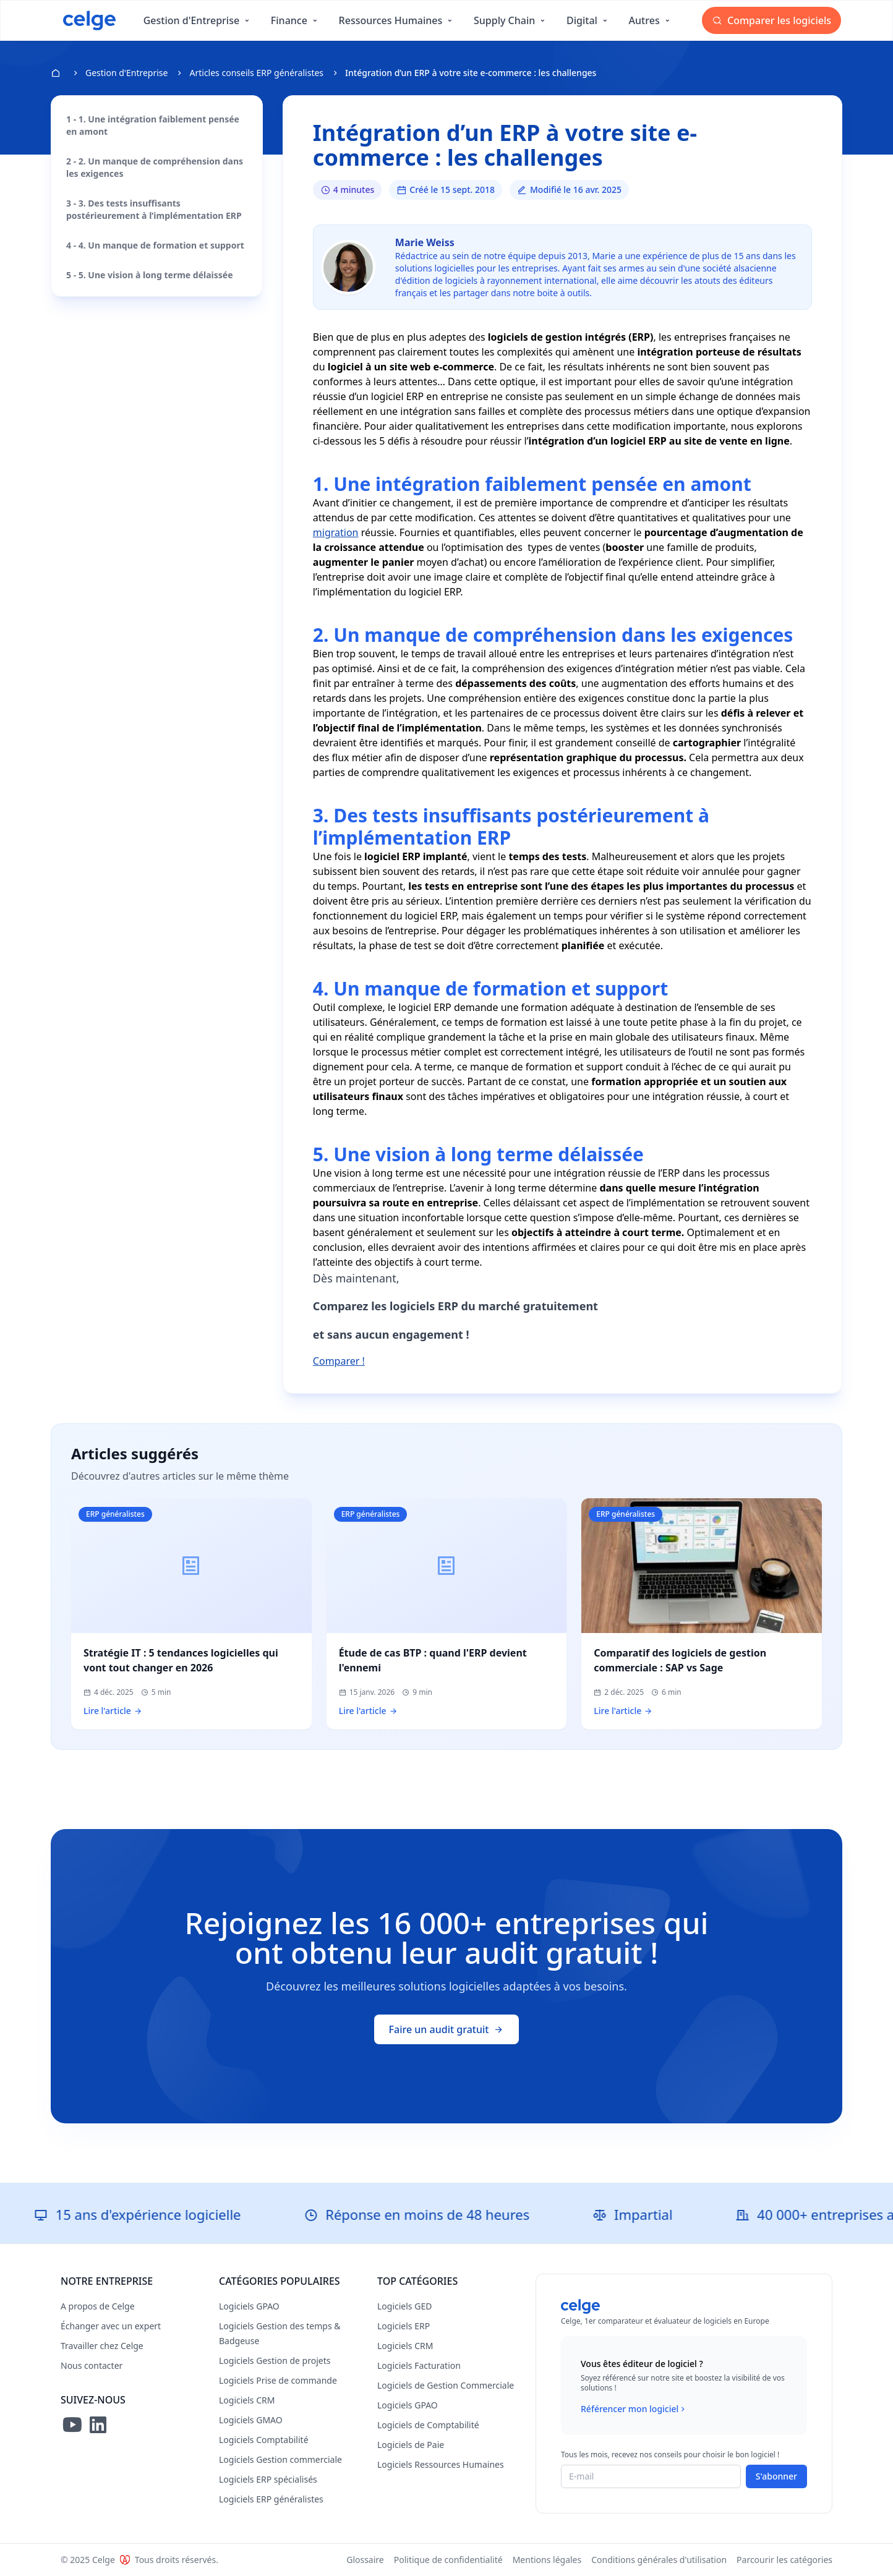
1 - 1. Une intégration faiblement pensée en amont (152, 125)
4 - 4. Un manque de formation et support (155, 245)
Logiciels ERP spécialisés (268, 2479)
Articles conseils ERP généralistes (256, 73)
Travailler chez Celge (102, 2346)
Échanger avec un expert (111, 2326)
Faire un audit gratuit (447, 2029)
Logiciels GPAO (249, 2306)
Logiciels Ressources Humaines (440, 2464)
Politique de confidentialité (448, 2559)
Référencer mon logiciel (634, 2409)
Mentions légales (547, 2559)
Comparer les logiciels (771, 20)
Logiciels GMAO (251, 2420)
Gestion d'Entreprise (126, 73)
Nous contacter (91, 2365)
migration (336, 532)
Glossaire (365, 2559)
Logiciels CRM (247, 2400)
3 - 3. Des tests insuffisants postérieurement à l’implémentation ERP (154, 209)
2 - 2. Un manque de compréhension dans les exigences (154, 167)
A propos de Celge (98, 2306)
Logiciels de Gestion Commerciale (445, 2385)
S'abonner (776, 2476)
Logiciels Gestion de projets (274, 2360)
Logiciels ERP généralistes (271, 2499)
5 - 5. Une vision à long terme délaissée (149, 275)
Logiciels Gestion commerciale (280, 2459)
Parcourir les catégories (784, 2559)
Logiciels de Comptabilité (428, 2425)
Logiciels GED (404, 2306)
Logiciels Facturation (419, 2365)
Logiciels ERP (403, 2326)
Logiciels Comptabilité (264, 2440)
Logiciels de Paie (410, 2444)
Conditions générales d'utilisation (659, 2559)
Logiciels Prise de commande (278, 2380)
